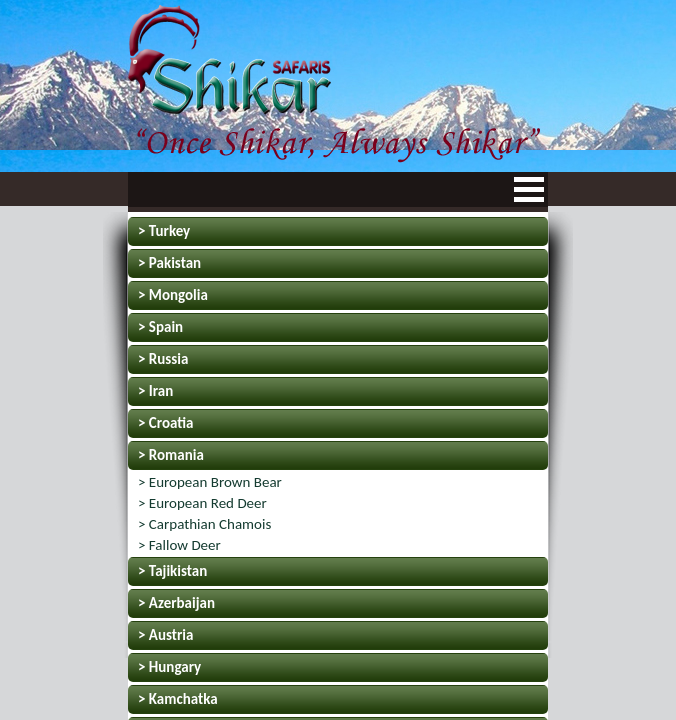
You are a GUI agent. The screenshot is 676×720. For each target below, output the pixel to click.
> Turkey (164, 231)
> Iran (155, 391)
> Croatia (165, 423)
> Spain (160, 327)
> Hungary (169, 667)
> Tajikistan (172, 571)
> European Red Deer (202, 503)
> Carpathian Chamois (204, 524)
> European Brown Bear (210, 482)
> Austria (165, 635)
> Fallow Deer (179, 545)
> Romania (171, 455)
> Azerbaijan (176, 603)
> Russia (163, 359)
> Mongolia (173, 295)
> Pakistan (169, 263)
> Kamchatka (178, 699)
